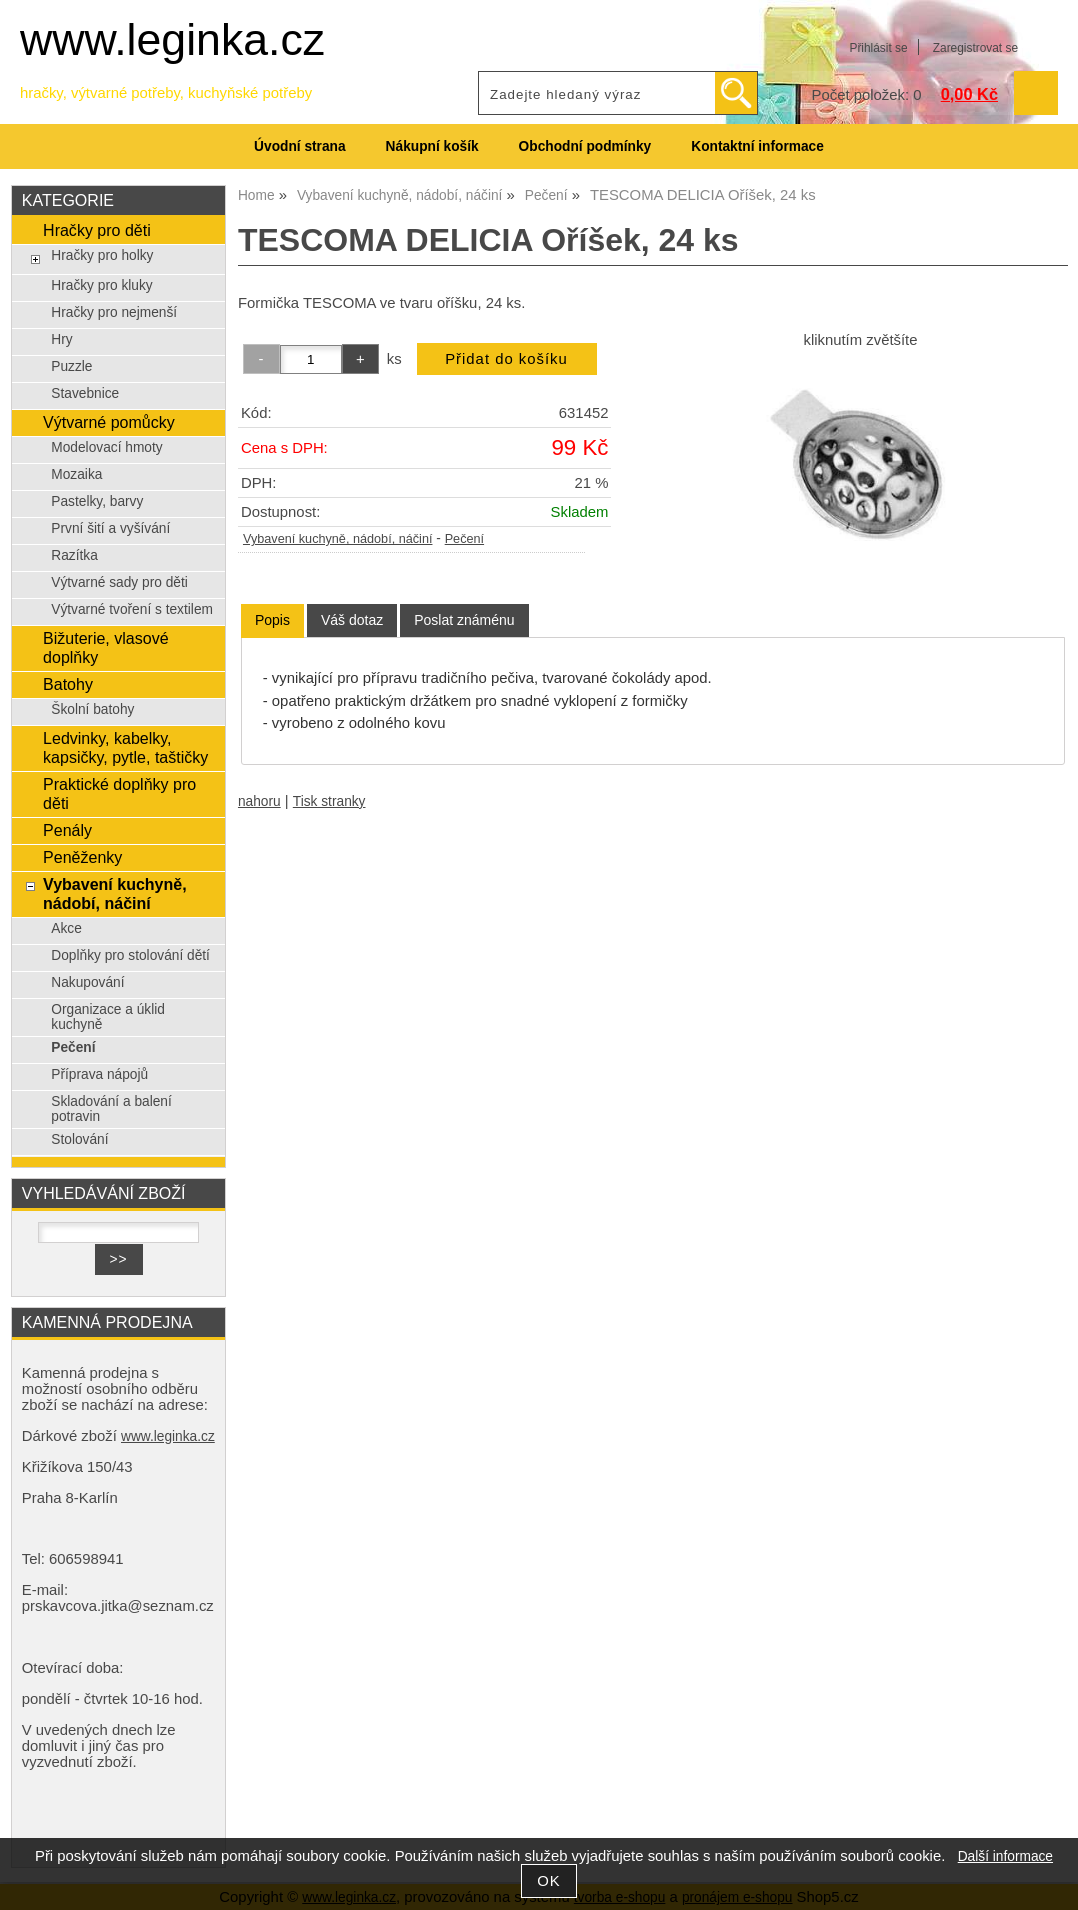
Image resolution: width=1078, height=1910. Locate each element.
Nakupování (87, 982)
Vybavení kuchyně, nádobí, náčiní (338, 539)
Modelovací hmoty (106, 447)
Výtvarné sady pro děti (119, 582)
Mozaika (76, 474)
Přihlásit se (878, 48)
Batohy (68, 684)
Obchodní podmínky (585, 146)
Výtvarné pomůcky (109, 422)
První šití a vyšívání (110, 528)
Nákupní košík (432, 146)
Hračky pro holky (102, 255)
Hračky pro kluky (101, 285)
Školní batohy (92, 709)
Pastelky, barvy (97, 501)
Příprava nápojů (99, 1074)
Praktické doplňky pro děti (119, 793)
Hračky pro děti (97, 230)
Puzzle (71, 366)
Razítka (74, 555)
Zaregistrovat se (975, 48)
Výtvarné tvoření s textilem (132, 609)
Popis (272, 620)
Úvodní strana (299, 146)
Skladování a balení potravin (111, 1109)
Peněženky (82, 857)
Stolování (79, 1139)
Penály (67, 830)
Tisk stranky (329, 801)
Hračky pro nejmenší (114, 312)
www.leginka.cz (172, 39)
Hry (61, 339)
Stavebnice (85, 393)
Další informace (1005, 1856)
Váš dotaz (352, 620)
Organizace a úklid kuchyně (108, 1017)
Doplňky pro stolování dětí (130, 955)
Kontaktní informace (757, 146)
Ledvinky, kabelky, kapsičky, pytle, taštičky (125, 747)
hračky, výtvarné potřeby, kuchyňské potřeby (166, 93)
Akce (66, 928)
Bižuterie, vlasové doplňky (106, 647)
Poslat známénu (464, 620)
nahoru (259, 801)
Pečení (464, 539)
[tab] (272, 620)
